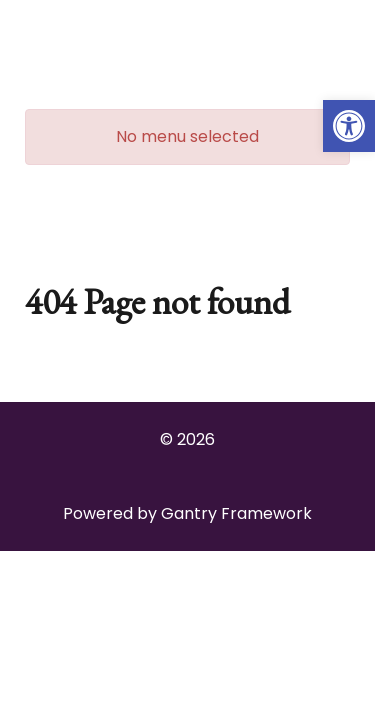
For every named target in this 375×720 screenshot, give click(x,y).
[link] (349, 126)
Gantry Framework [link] (236, 513)
